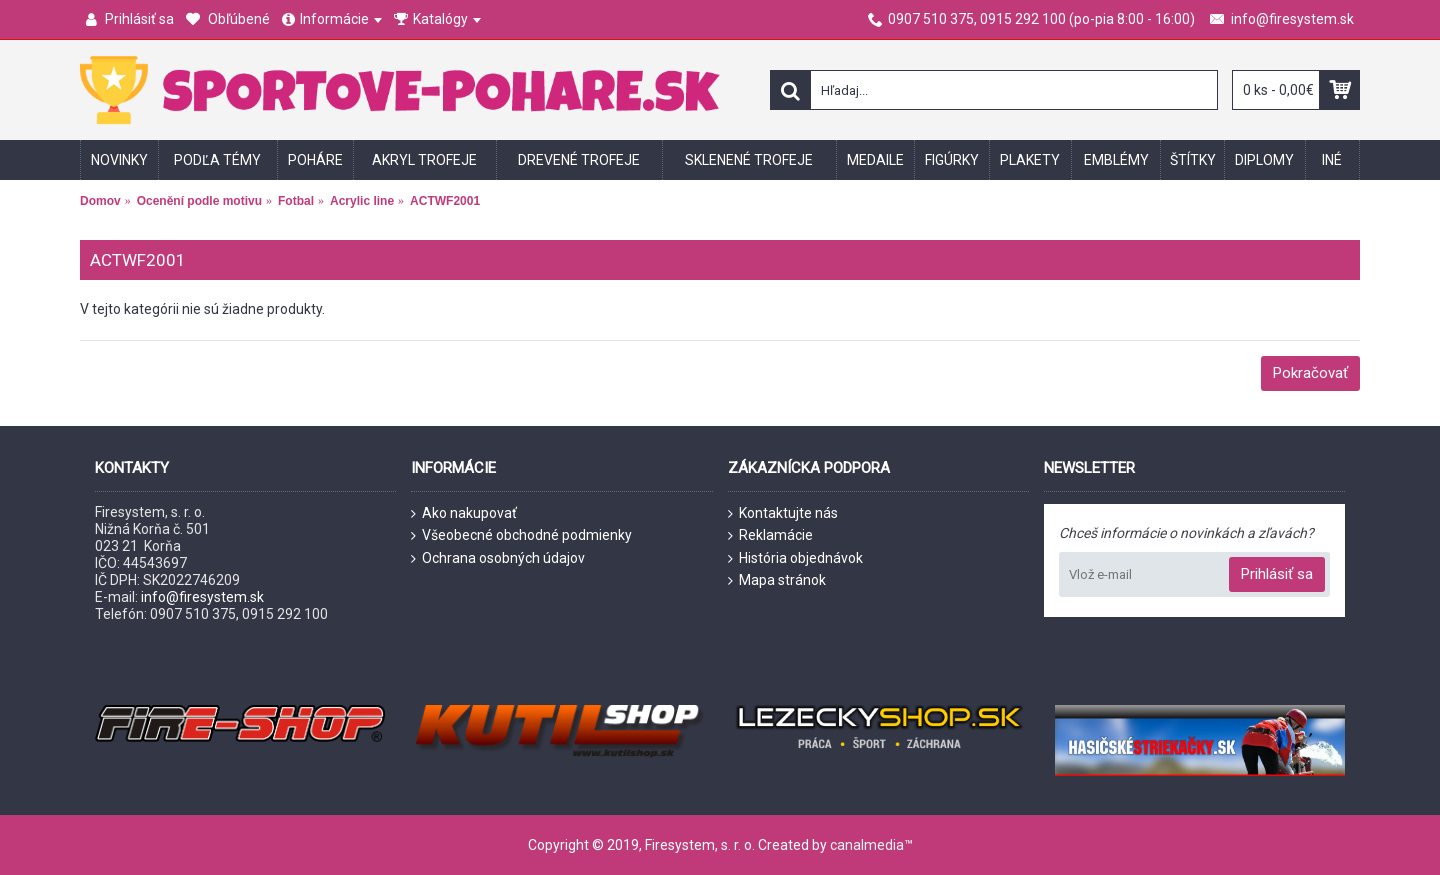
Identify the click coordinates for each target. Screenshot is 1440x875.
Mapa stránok (777, 580)
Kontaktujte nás (783, 513)
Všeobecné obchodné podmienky (521, 535)
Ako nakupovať (464, 513)
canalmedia (867, 845)
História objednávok (795, 558)
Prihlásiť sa (1277, 574)
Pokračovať (1310, 373)
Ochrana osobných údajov (498, 558)
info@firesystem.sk (202, 597)
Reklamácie (770, 535)
